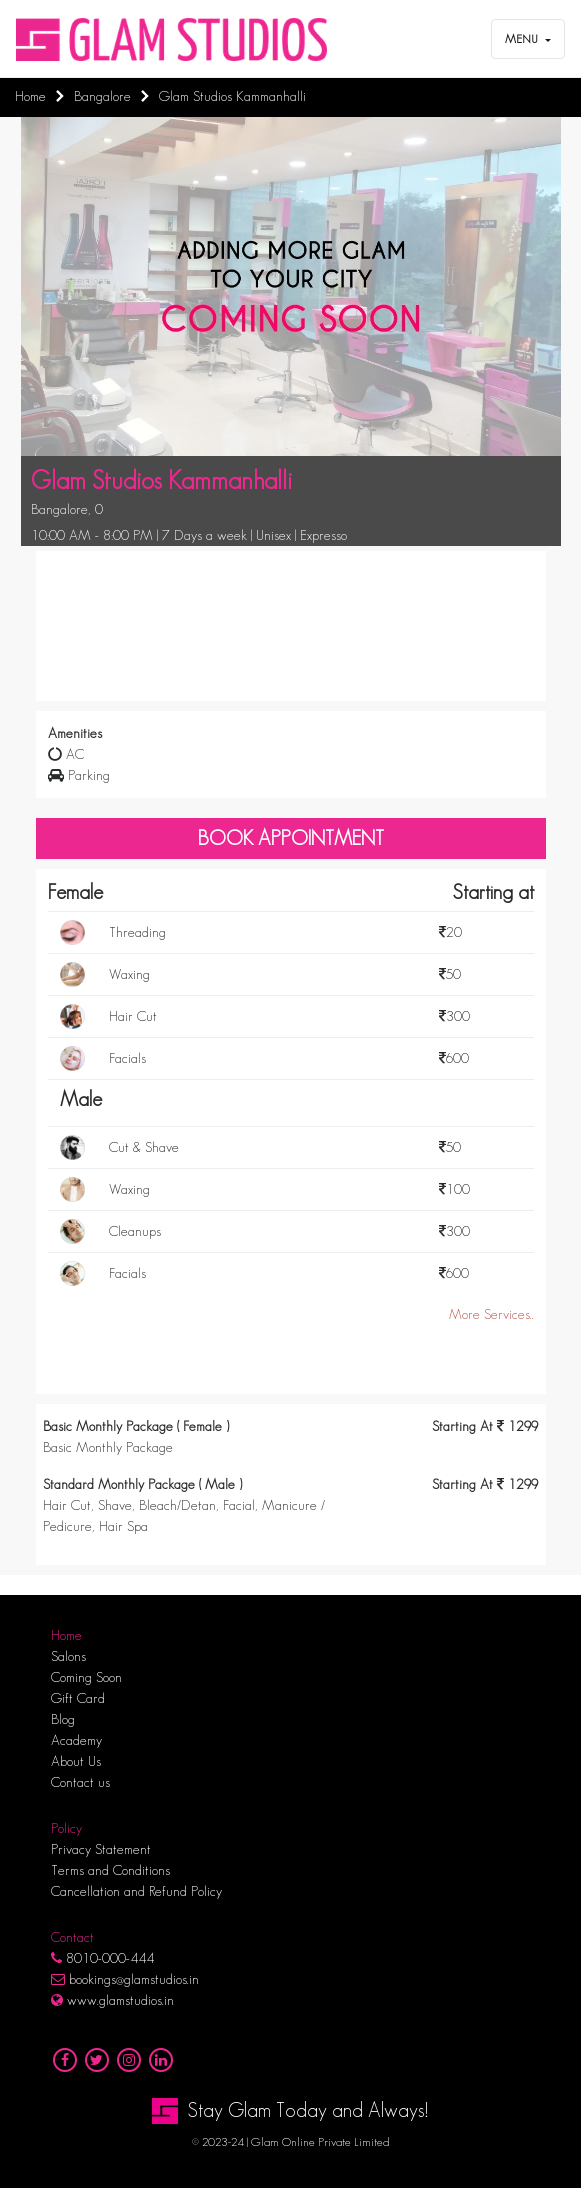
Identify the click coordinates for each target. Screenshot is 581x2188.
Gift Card (78, 1698)
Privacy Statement (101, 1849)
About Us (76, 1761)
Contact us (80, 1782)
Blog (63, 1719)
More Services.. (491, 1314)
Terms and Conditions (110, 1870)
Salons (68, 1656)
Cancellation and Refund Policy (136, 1891)
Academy (76, 1740)
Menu (523, 38)
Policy (66, 1828)
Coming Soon (86, 1677)
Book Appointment (291, 838)
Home (66, 1635)
